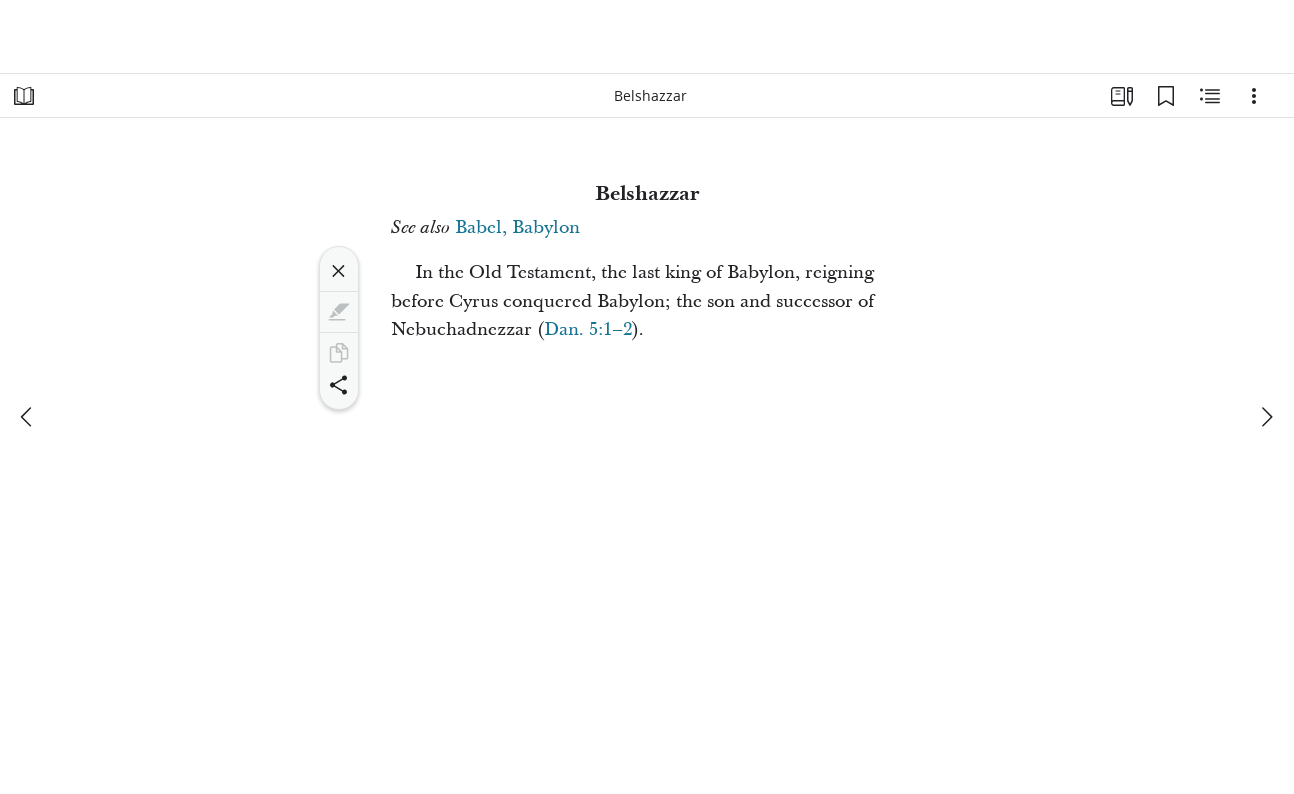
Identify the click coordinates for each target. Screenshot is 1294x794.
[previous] (28, 417)
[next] (1266, 417)
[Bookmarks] (1166, 96)
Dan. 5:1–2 (588, 329)
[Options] (1254, 96)
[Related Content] (1210, 96)
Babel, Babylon (517, 227)
